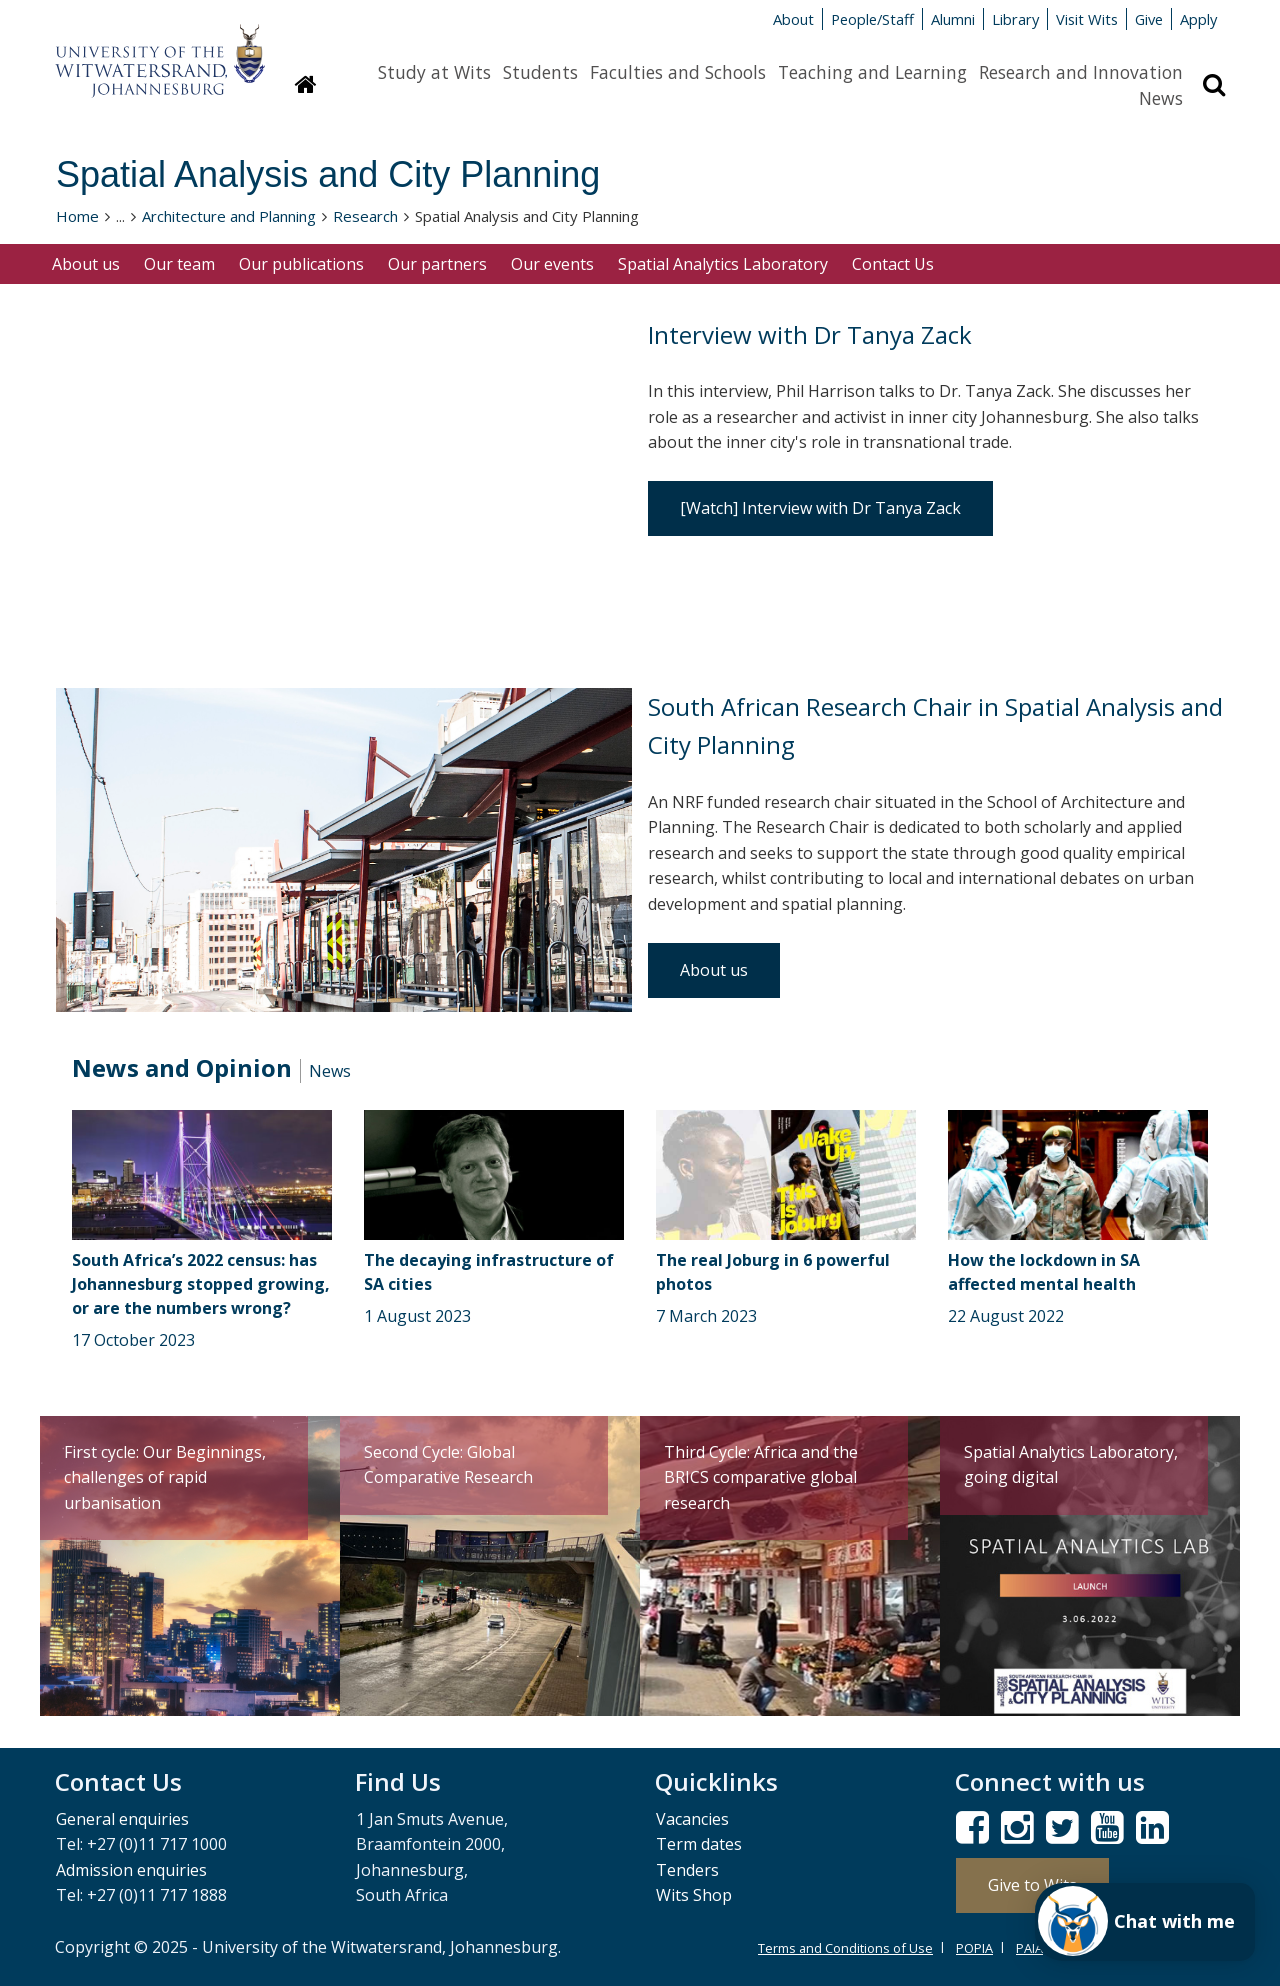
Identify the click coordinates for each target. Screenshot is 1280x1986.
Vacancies (692, 1819)
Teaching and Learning (872, 72)
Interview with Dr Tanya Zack (810, 334)
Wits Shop (694, 1895)
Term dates (699, 1844)
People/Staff (872, 19)
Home (77, 216)
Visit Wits (1087, 19)
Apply (1198, 19)
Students (540, 72)
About (793, 19)
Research (365, 216)
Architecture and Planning (229, 216)
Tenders (687, 1870)
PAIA (1029, 1948)
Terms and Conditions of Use (845, 1948)
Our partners (437, 264)
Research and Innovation (1081, 72)
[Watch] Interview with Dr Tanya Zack (820, 508)
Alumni (953, 19)
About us (86, 264)
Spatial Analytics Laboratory (723, 264)
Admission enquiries (131, 1870)
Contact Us (893, 264)
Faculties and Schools (678, 72)
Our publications (301, 264)
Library (1015, 19)
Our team (179, 264)
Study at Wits (434, 72)
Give (1149, 19)
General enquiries (122, 1819)
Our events (552, 264)
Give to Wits (1032, 1885)
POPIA (974, 1948)
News (1161, 98)
